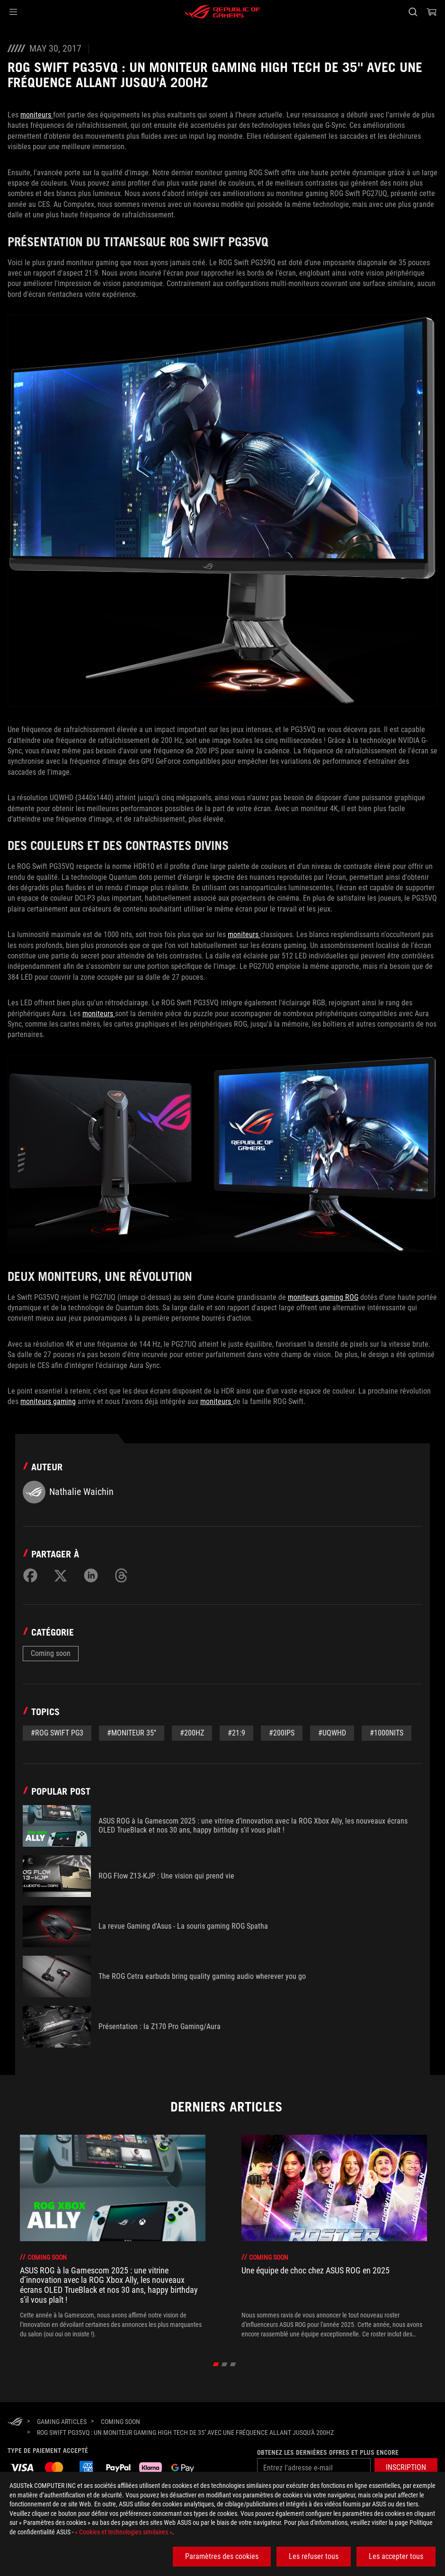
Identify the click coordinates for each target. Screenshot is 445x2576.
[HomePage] (15, 2422)
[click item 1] (225, 2364)
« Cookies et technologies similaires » (123, 2532)
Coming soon (51, 1653)
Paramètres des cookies (221, 2556)
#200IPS (281, 1732)
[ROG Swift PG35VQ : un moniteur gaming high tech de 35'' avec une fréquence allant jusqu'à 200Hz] (185, 2432)
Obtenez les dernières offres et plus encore (328, 2452)
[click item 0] (216, 2364)
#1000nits (386, 1732)
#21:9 (236, 1732)
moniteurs (36, 114)
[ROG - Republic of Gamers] (222, 12)
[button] (13, 12)
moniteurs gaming (48, 1401)
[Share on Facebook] (30, 1575)
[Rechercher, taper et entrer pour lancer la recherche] (412, 12)
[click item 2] (233, 2364)
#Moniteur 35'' (131, 1732)
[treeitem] (113, 2237)
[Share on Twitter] (60, 1575)
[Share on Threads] (121, 1575)
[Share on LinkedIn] (90, 1575)
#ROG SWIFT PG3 (57, 1732)
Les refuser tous (313, 2556)
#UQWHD (332, 1732)
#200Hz (192, 1732)
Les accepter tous (396, 2556)
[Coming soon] (120, 2421)
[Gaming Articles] (62, 2421)
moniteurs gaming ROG (323, 1297)
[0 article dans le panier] (431, 12)
